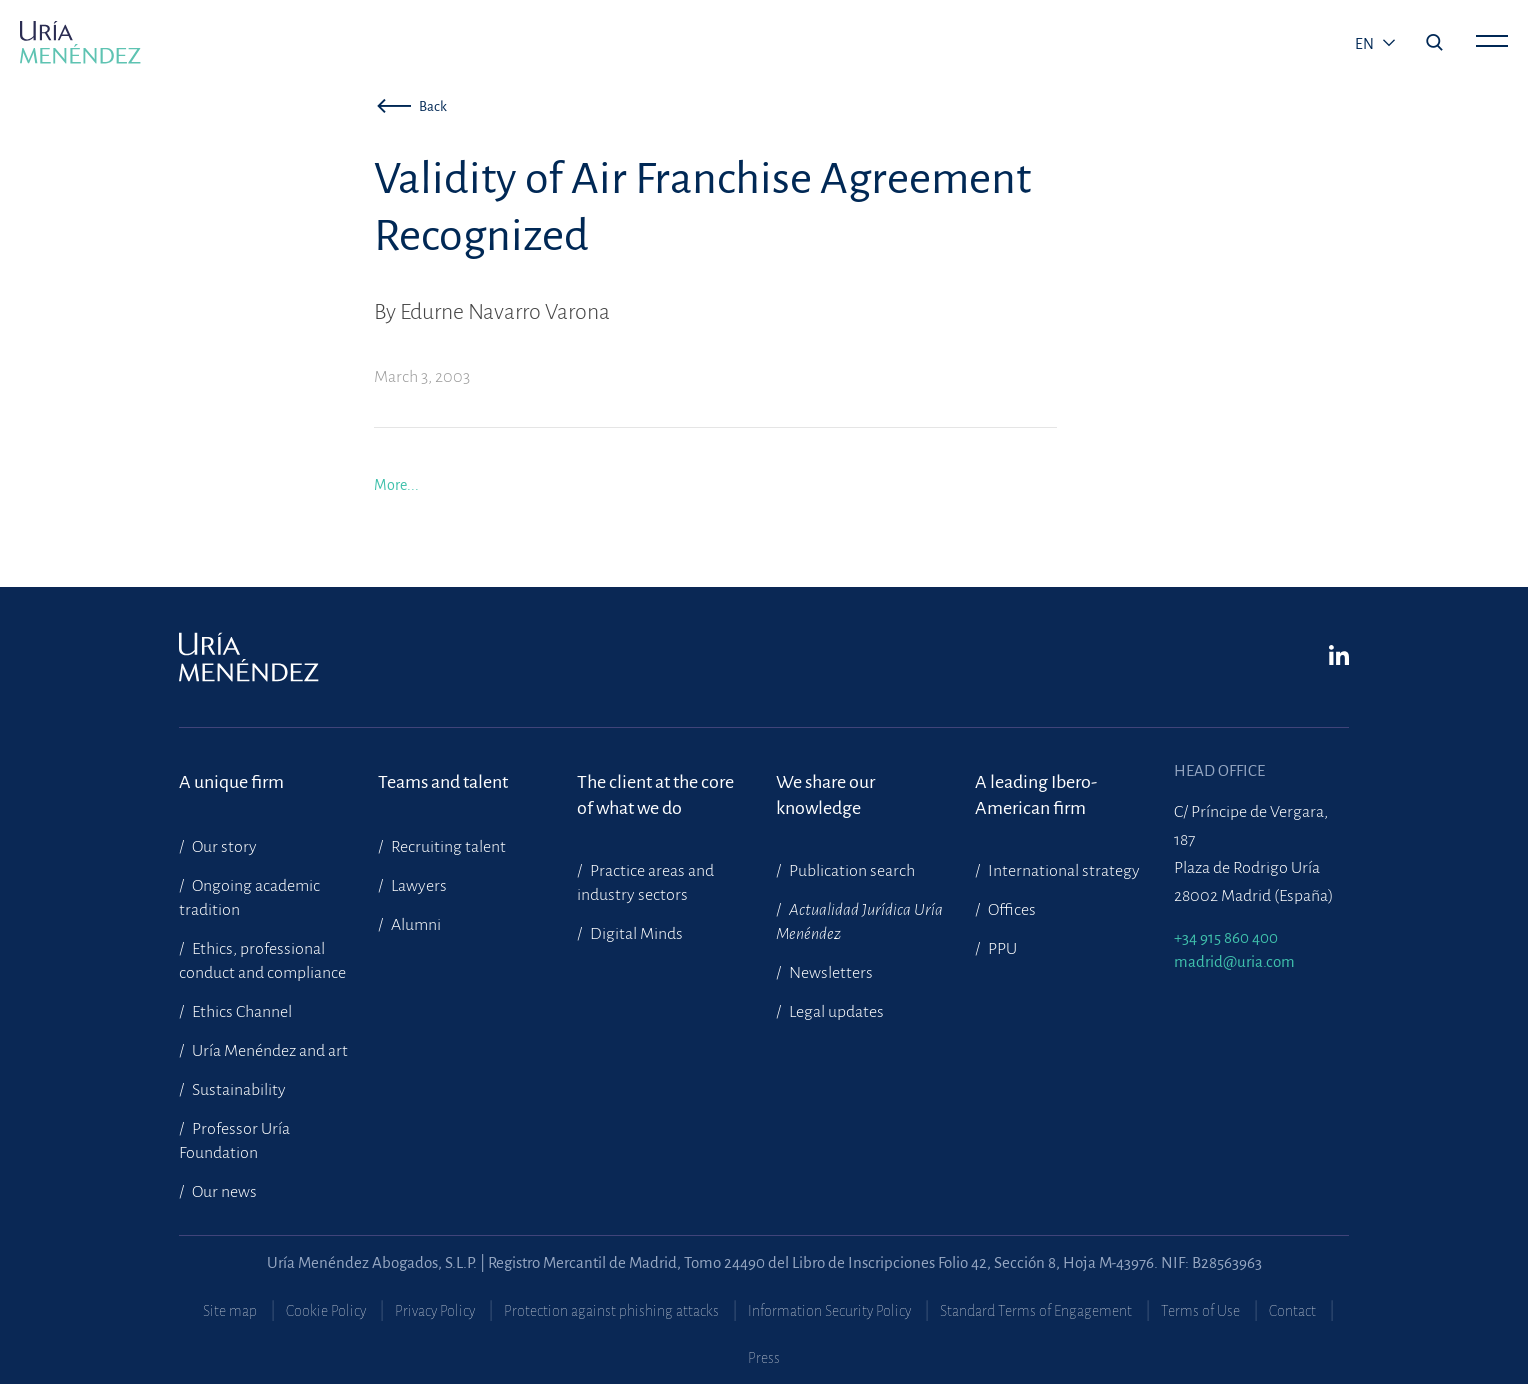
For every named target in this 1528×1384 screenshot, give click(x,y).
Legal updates (835, 1012)
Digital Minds (635, 934)
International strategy (1062, 871)
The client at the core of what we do (655, 795)
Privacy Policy (435, 1311)
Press (764, 1358)
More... (396, 485)
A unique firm (231, 782)
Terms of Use (1200, 1311)
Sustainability (237, 1090)
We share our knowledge (825, 795)
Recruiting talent (447, 847)
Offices (1010, 910)
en (1366, 44)
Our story (223, 847)
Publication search (850, 871)
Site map (230, 1311)
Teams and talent (443, 782)
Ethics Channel (240, 1012)
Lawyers (417, 886)
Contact (1292, 1311)
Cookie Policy (326, 1311)
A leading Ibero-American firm (1036, 795)
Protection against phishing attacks (611, 1311)
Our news (223, 1192)
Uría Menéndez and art (268, 1051)
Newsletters (829, 973)
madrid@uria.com (1234, 961)
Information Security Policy (829, 1311)
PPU (1001, 949)
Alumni (414, 925)
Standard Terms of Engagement (1036, 1311)
